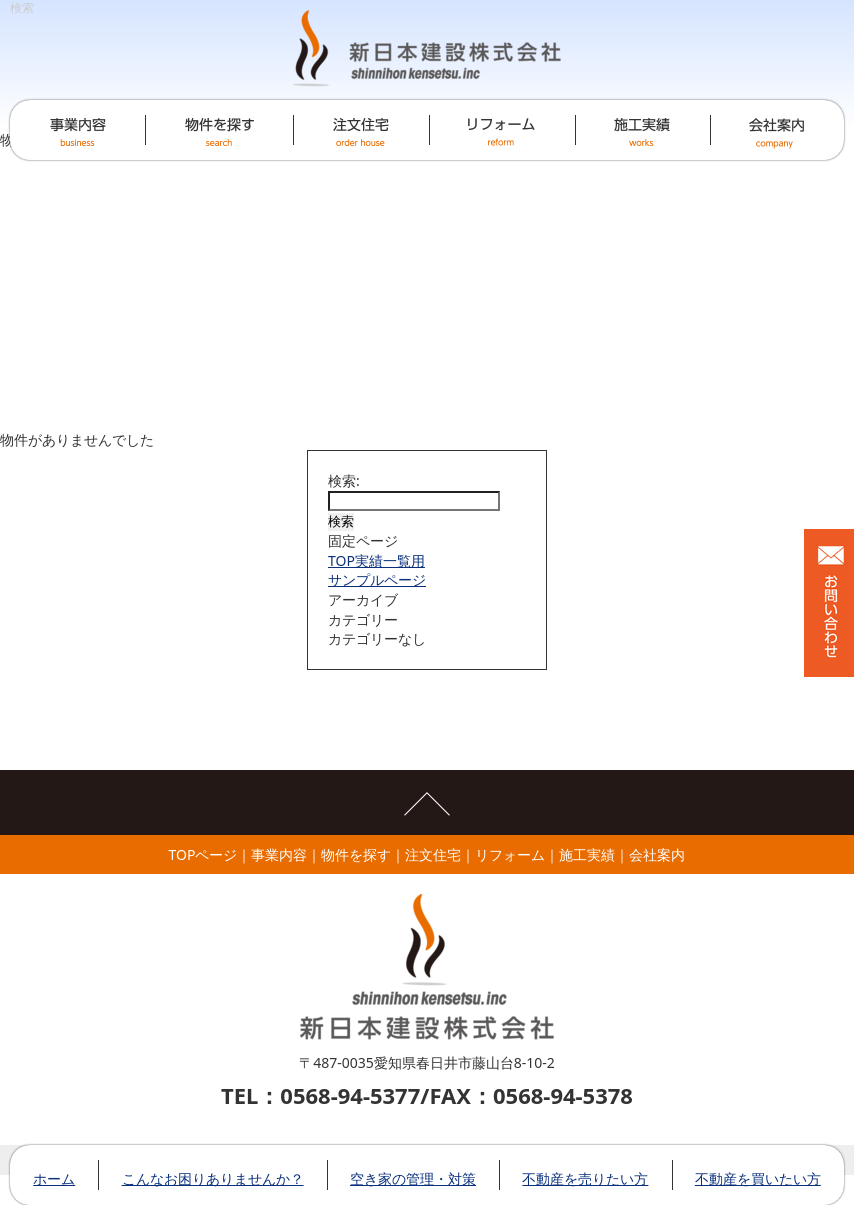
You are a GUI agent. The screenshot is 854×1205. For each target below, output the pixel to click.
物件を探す (356, 854)
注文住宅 (433, 854)
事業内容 (279, 854)
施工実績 (587, 854)
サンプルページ (377, 579)
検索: (344, 480)
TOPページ (203, 854)
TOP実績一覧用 (376, 560)
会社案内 (657, 854)
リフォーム (510, 854)
